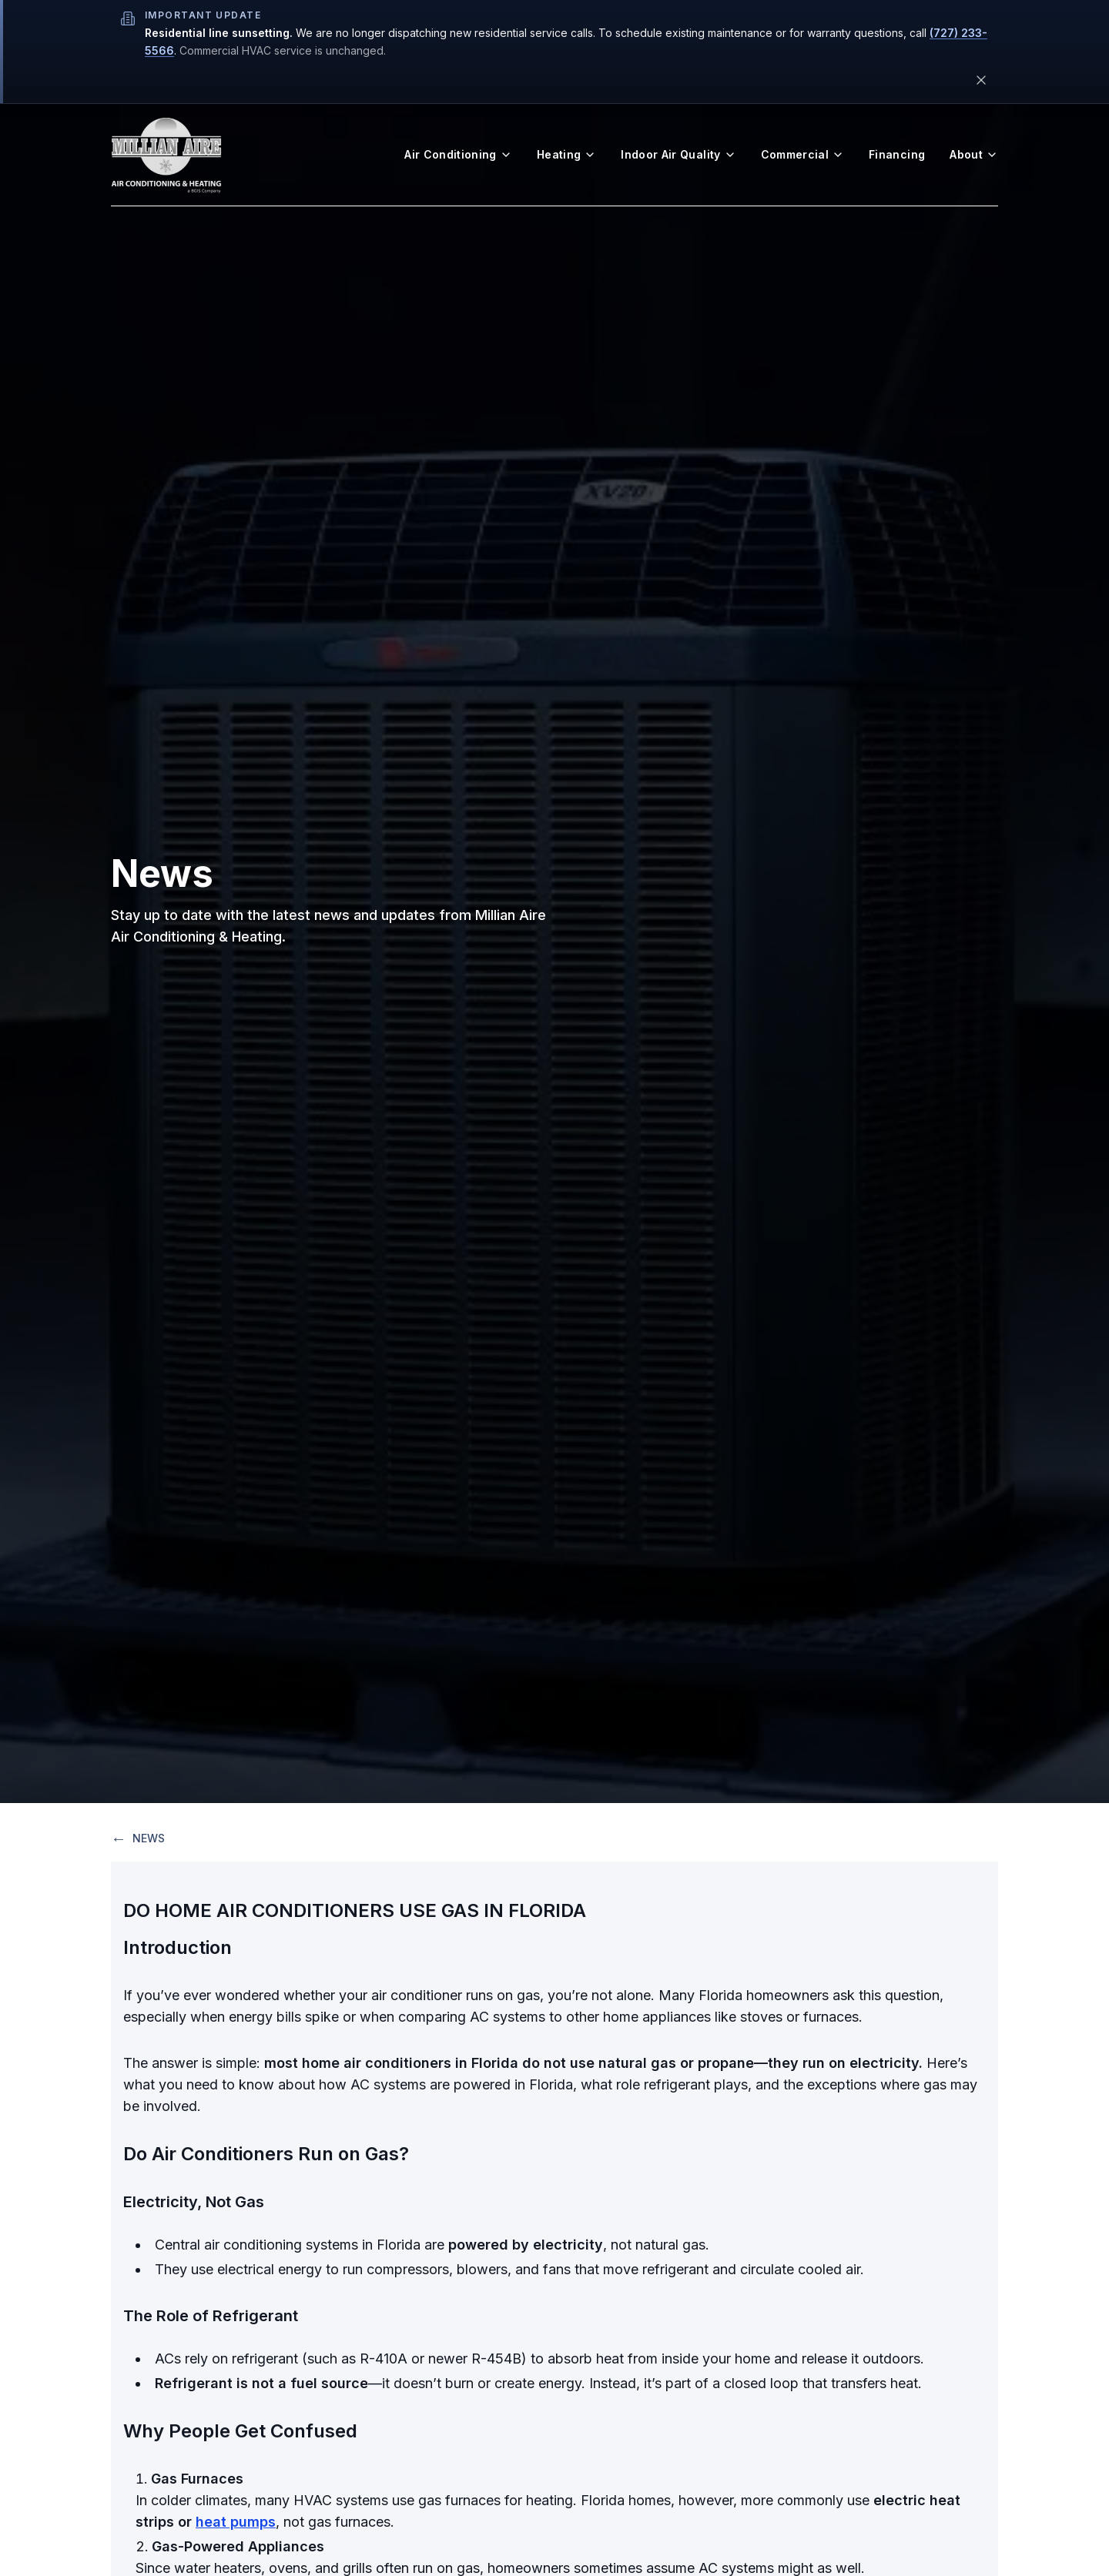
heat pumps (236, 2522)
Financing (897, 154)
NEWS (138, 1838)
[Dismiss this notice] (981, 80)
